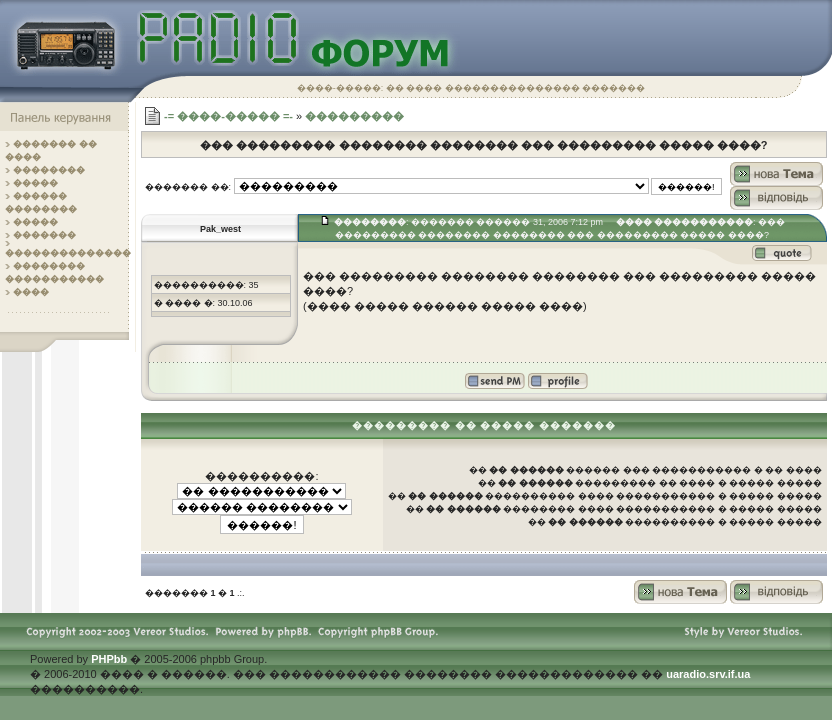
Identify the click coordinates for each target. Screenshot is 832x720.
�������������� (68, 253)
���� (31, 292)
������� (44, 235)
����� (35, 183)
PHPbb (109, 659)
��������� (354, 116)
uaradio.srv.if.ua (708, 674)
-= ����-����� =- (228, 116)
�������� (49, 170)
